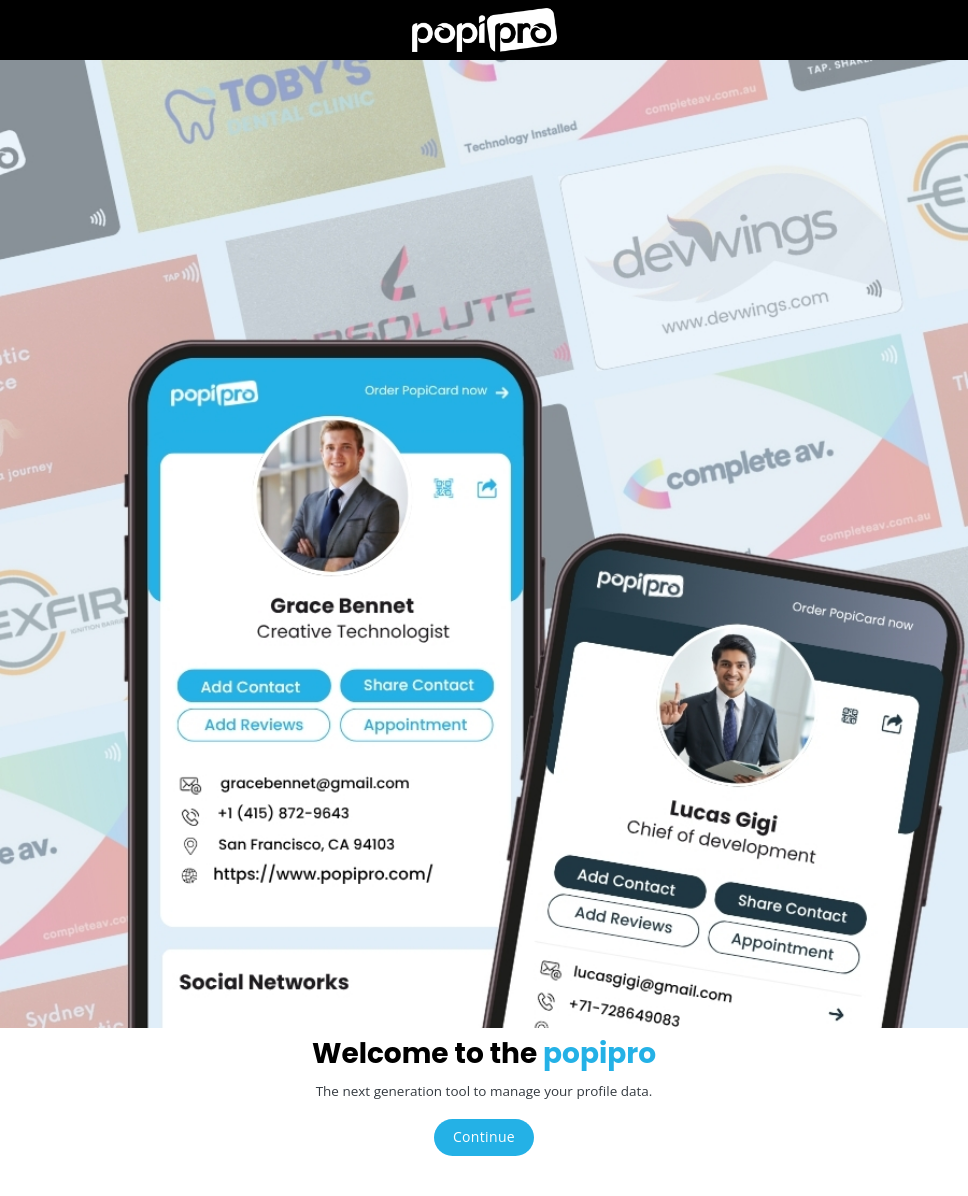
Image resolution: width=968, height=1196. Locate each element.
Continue (484, 1136)
